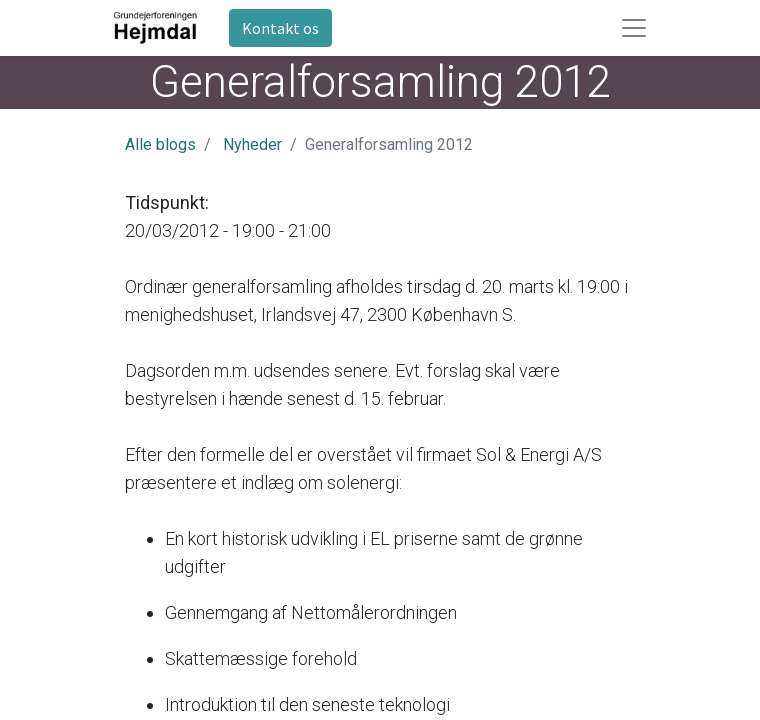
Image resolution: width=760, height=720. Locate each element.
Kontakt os (280, 28)
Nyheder (252, 144)
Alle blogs (160, 144)
